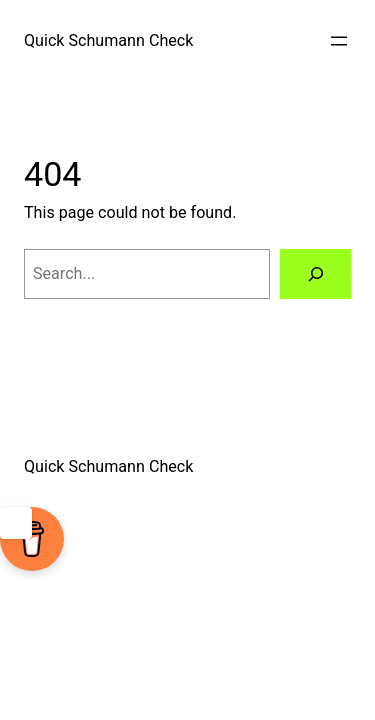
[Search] (315, 274)
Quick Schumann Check (108, 40)
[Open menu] (339, 41)
